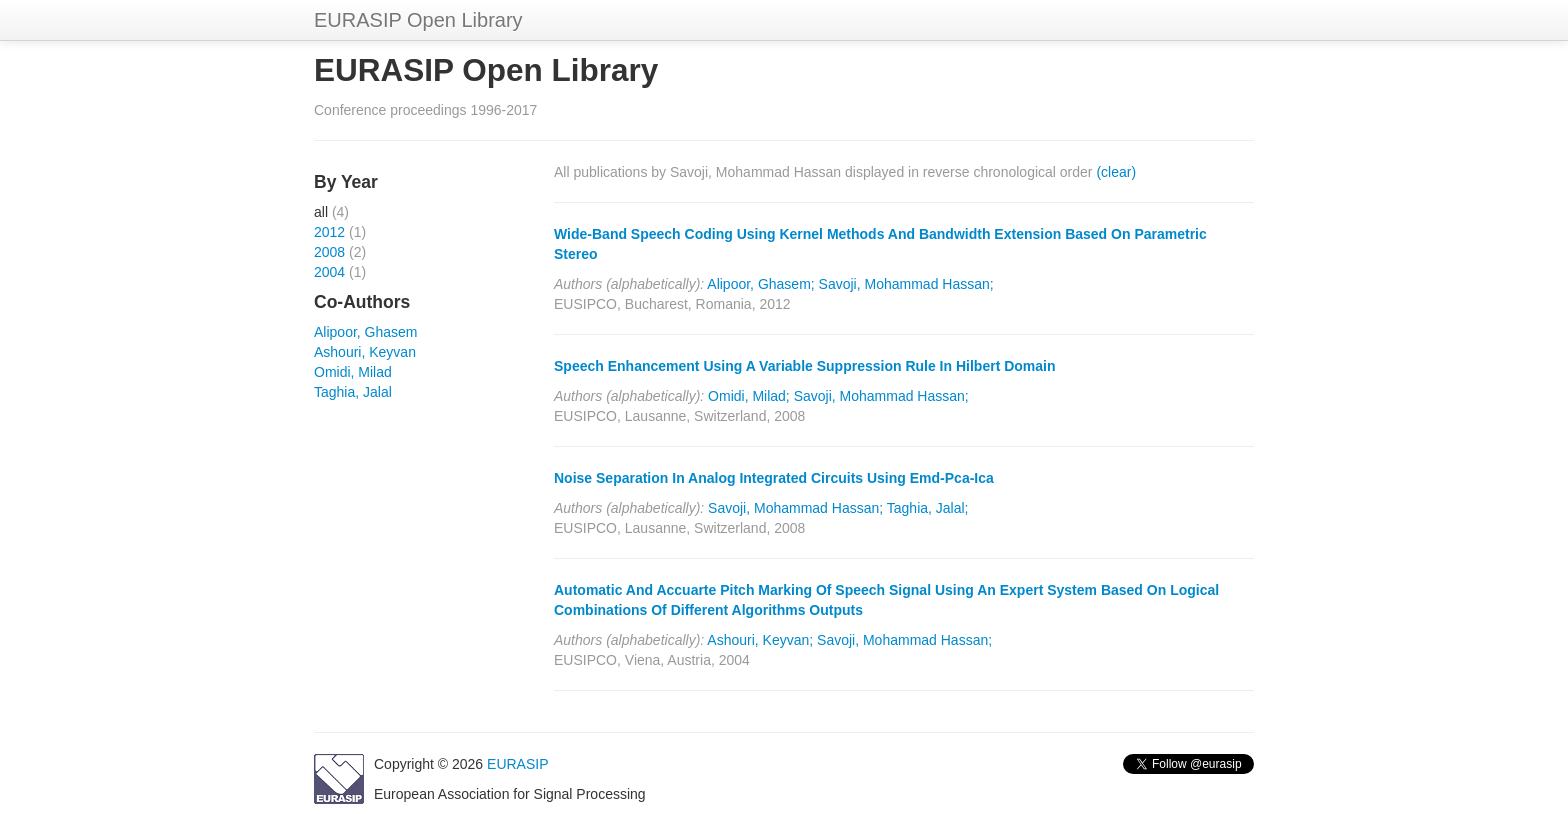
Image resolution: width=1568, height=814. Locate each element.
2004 (329, 272)
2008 (329, 252)
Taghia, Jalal (353, 392)
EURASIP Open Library (418, 20)
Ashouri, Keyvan (365, 352)
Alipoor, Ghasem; (760, 284)
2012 (329, 232)
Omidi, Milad (353, 372)
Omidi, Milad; (749, 396)
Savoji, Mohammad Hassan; (906, 284)
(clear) (1116, 172)
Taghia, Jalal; (928, 508)
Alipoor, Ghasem (366, 332)
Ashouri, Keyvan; (760, 640)
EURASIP (517, 764)
